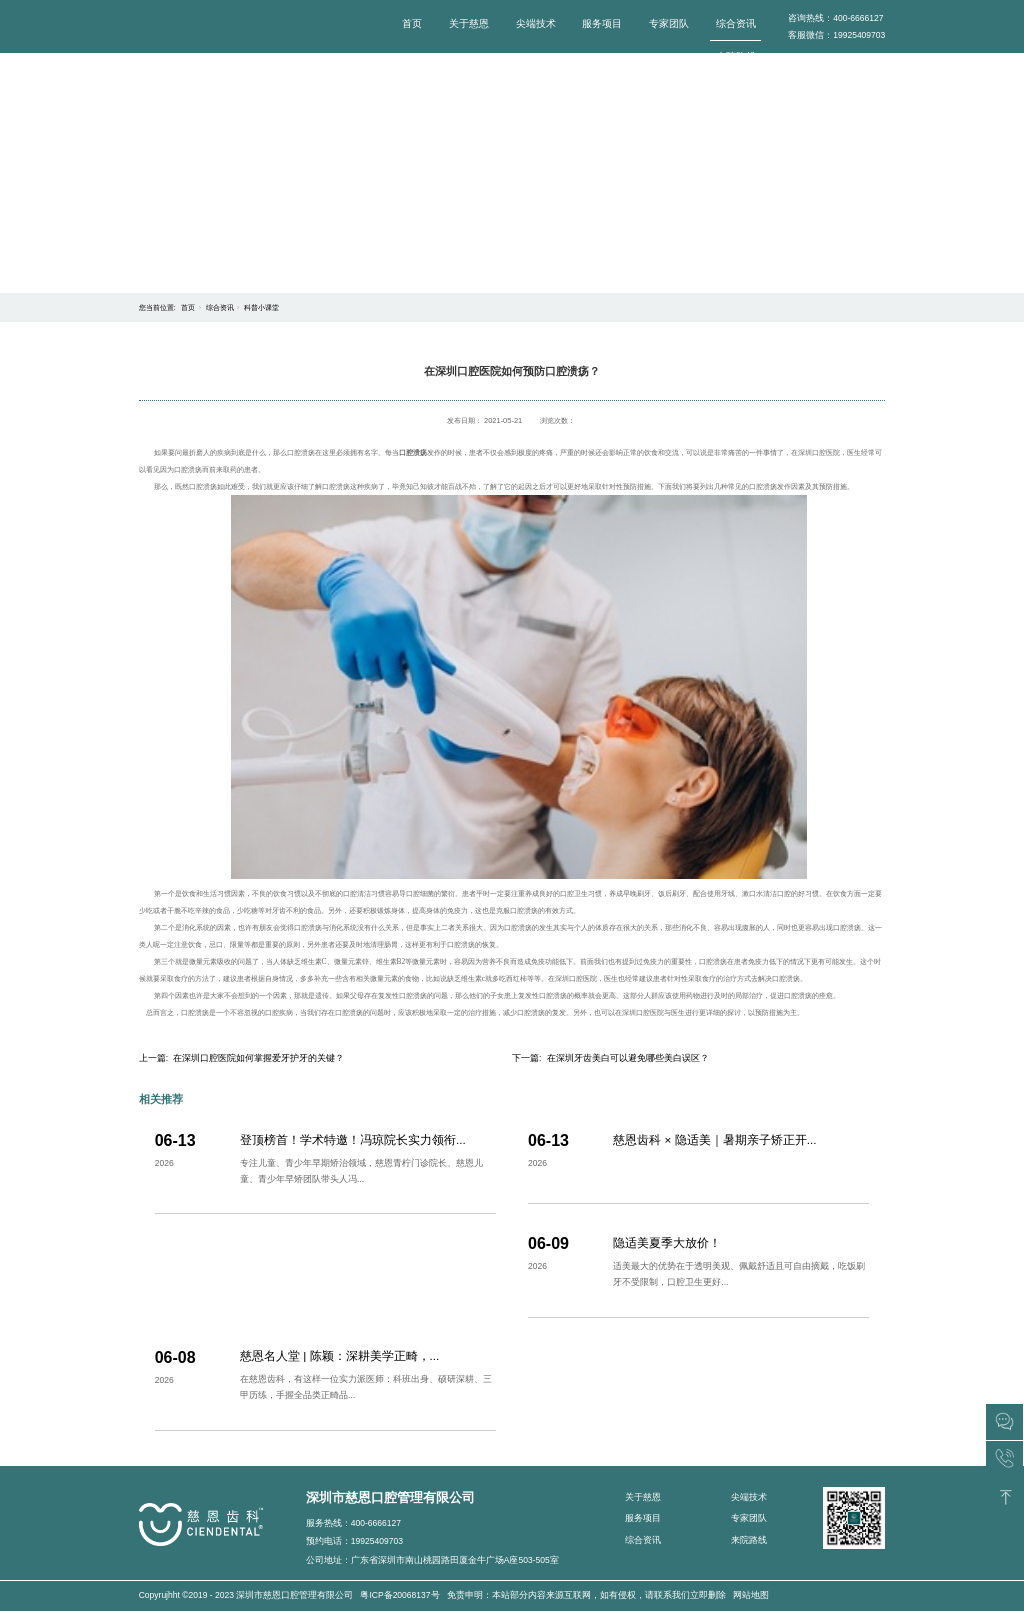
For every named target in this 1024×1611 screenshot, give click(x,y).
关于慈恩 (469, 23)
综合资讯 (736, 23)
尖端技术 (536, 23)
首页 (412, 23)
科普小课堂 (261, 307)
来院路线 (736, 56)
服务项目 (602, 23)
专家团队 (669, 23)
